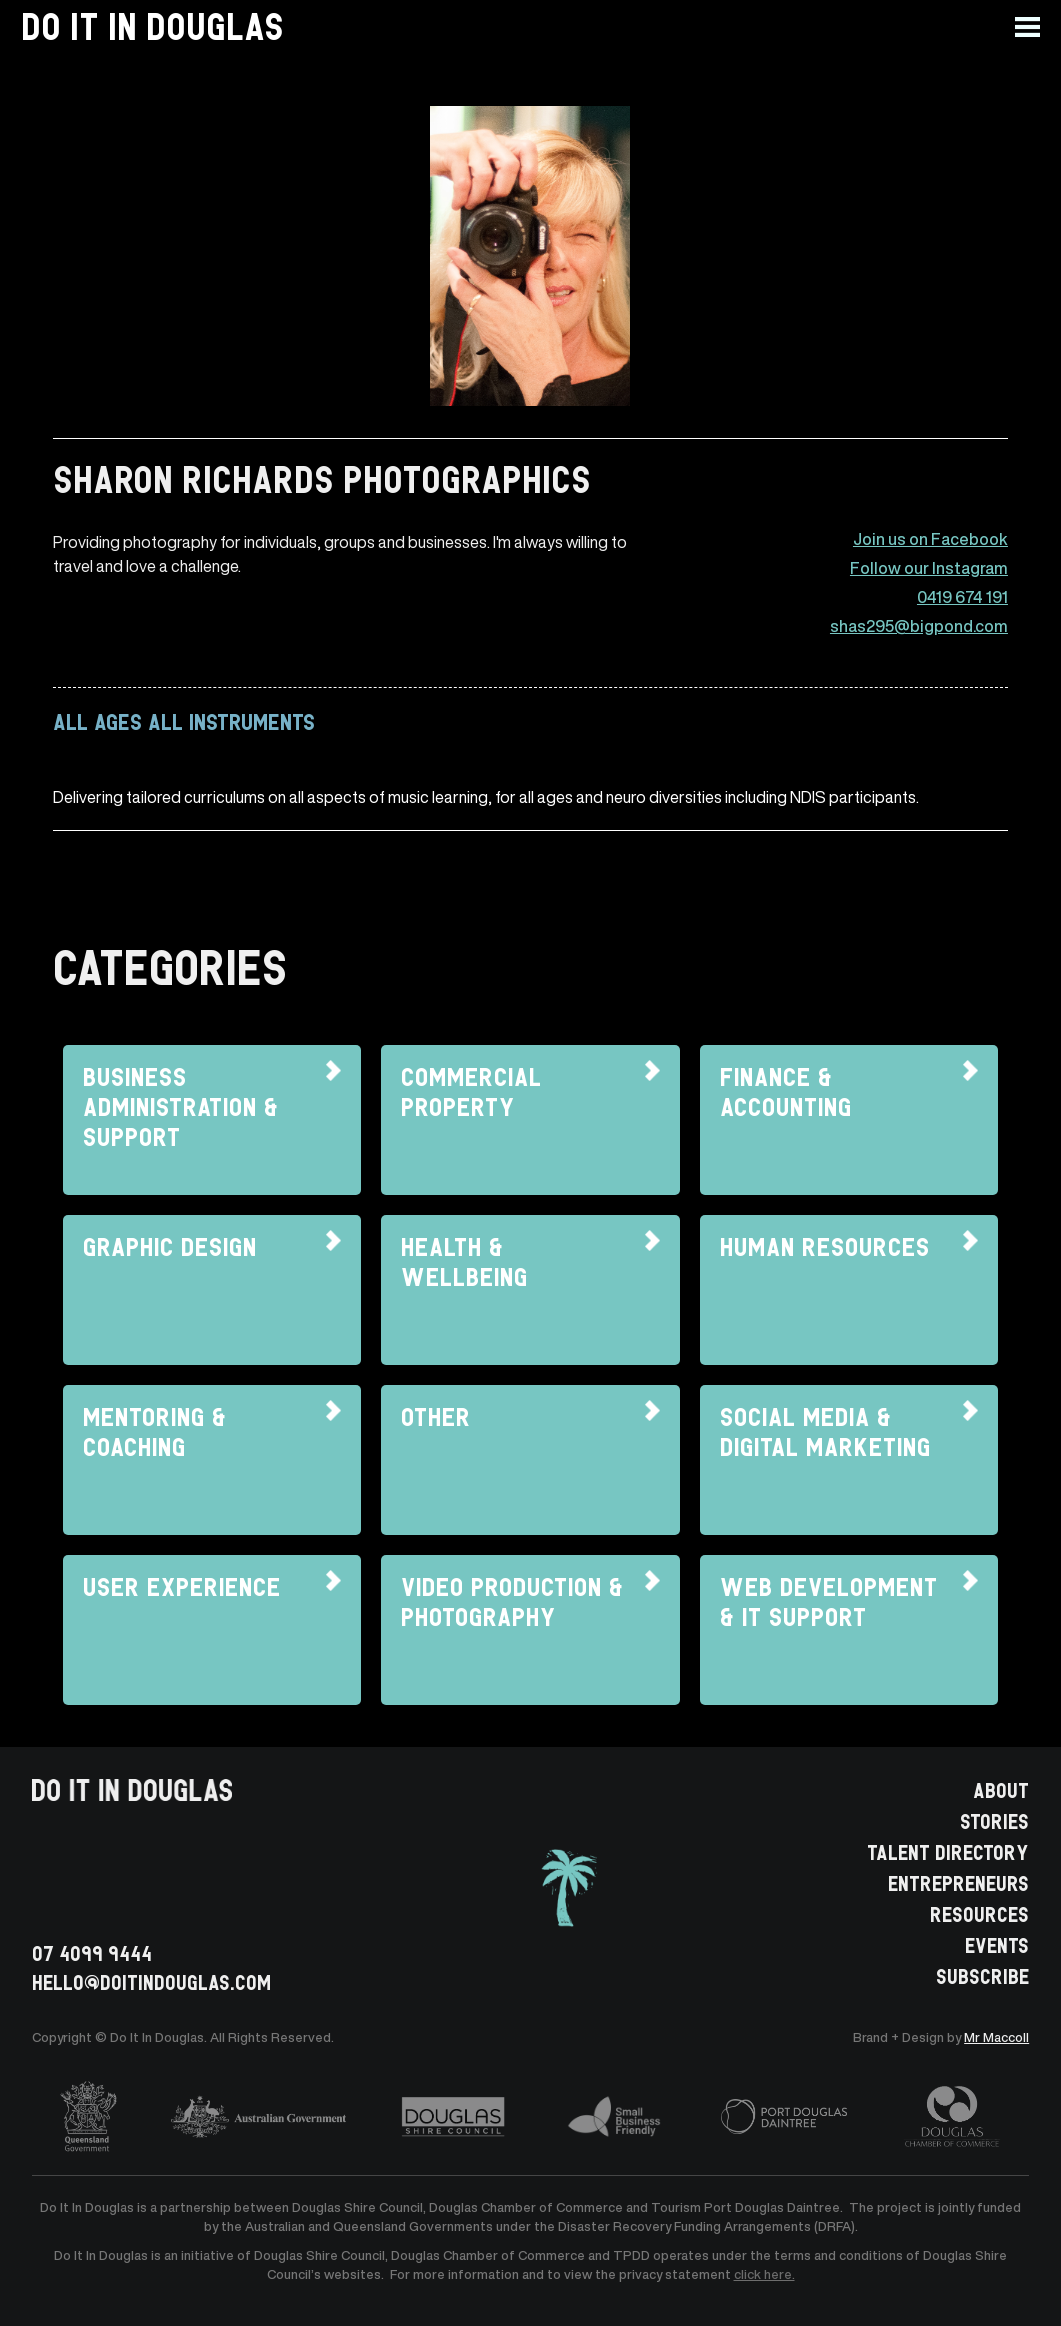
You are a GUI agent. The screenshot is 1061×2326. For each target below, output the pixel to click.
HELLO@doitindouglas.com (151, 1981)
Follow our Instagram (929, 568)
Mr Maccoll (996, 2037)
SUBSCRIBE (982, 1975)
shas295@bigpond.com (919, 626)
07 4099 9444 (92, 1952)
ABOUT (1001, 1789)
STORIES (994, 1820)
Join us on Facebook (930, 539)
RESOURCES (979, 1913)
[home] (152, 27)
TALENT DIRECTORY (948, 1851)
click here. (764, 2274)
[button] (1038, 27)
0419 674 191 (962, 597)
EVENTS (997, 1944)
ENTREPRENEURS (958, 1882)
